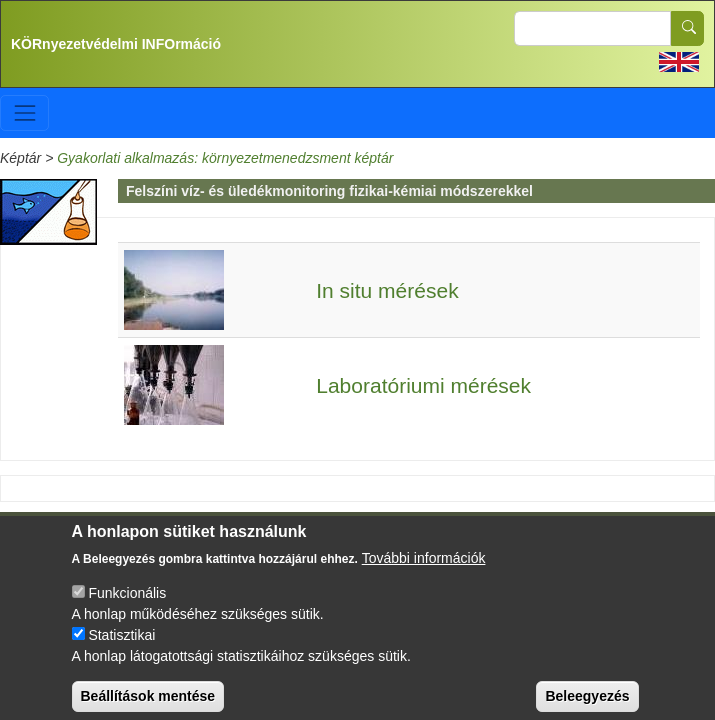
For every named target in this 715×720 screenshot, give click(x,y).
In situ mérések (387, 290)
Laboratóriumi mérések (423, 385)
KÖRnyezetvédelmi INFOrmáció (116, 44)
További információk (424, 571)
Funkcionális (127, 606)
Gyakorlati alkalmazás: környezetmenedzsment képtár (225, 158)
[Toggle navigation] (24, 112)
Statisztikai (121, 648)
